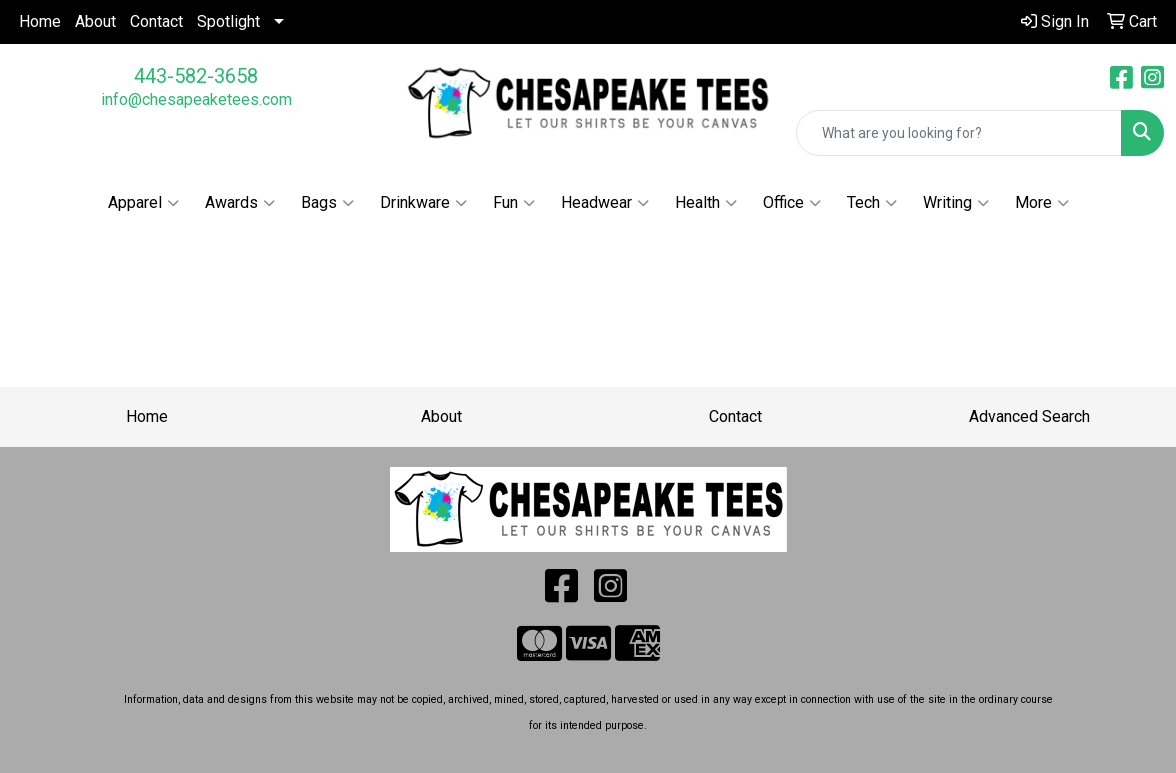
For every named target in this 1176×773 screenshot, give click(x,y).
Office (792, 203)
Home (40, 21)
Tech (872, 203)
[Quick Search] (959, 133)
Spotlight (228, 21)
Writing (956, 203)
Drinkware (423, 203)
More (1042, 203)
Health (706, 203)
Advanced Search (1029, 416)
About (95, 21)
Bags (327, 203)
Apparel (143, 203)
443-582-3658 (196, 76)
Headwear (605, 203)
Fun (514, 203)
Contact (156, 21)
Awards (240, 203)
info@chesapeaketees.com (196, 99)
